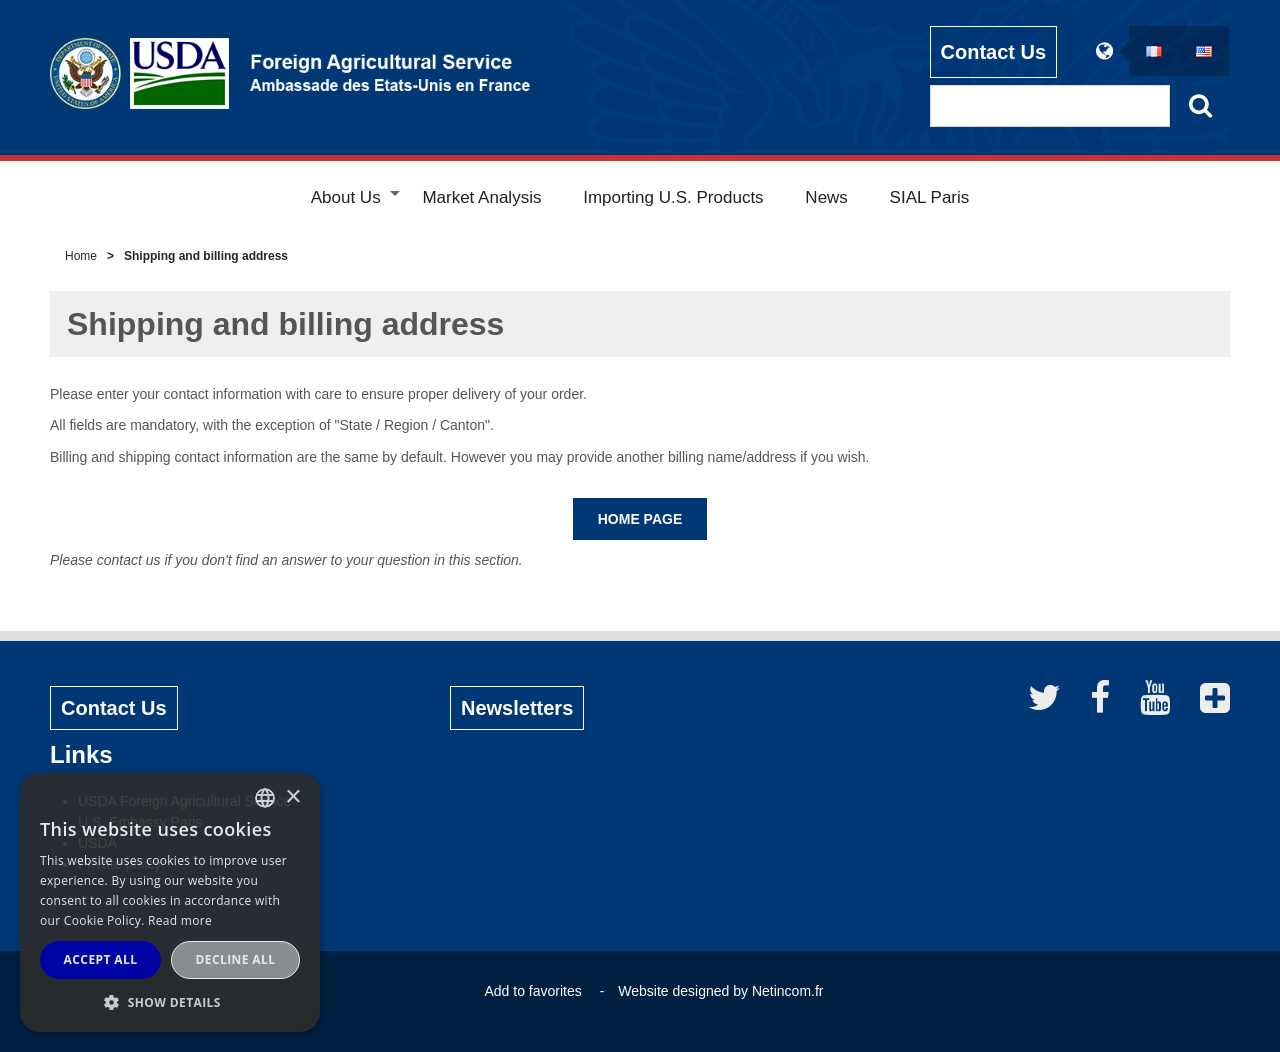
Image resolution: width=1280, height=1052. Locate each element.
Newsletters (517, 708)
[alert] (170, 902)
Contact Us (994, 51)
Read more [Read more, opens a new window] (180, 920)
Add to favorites (532, 991)
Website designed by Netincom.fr (720, 991)
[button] (170, 1002)
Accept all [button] (101, 959)
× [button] (292, 797)
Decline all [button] (236, 959)
